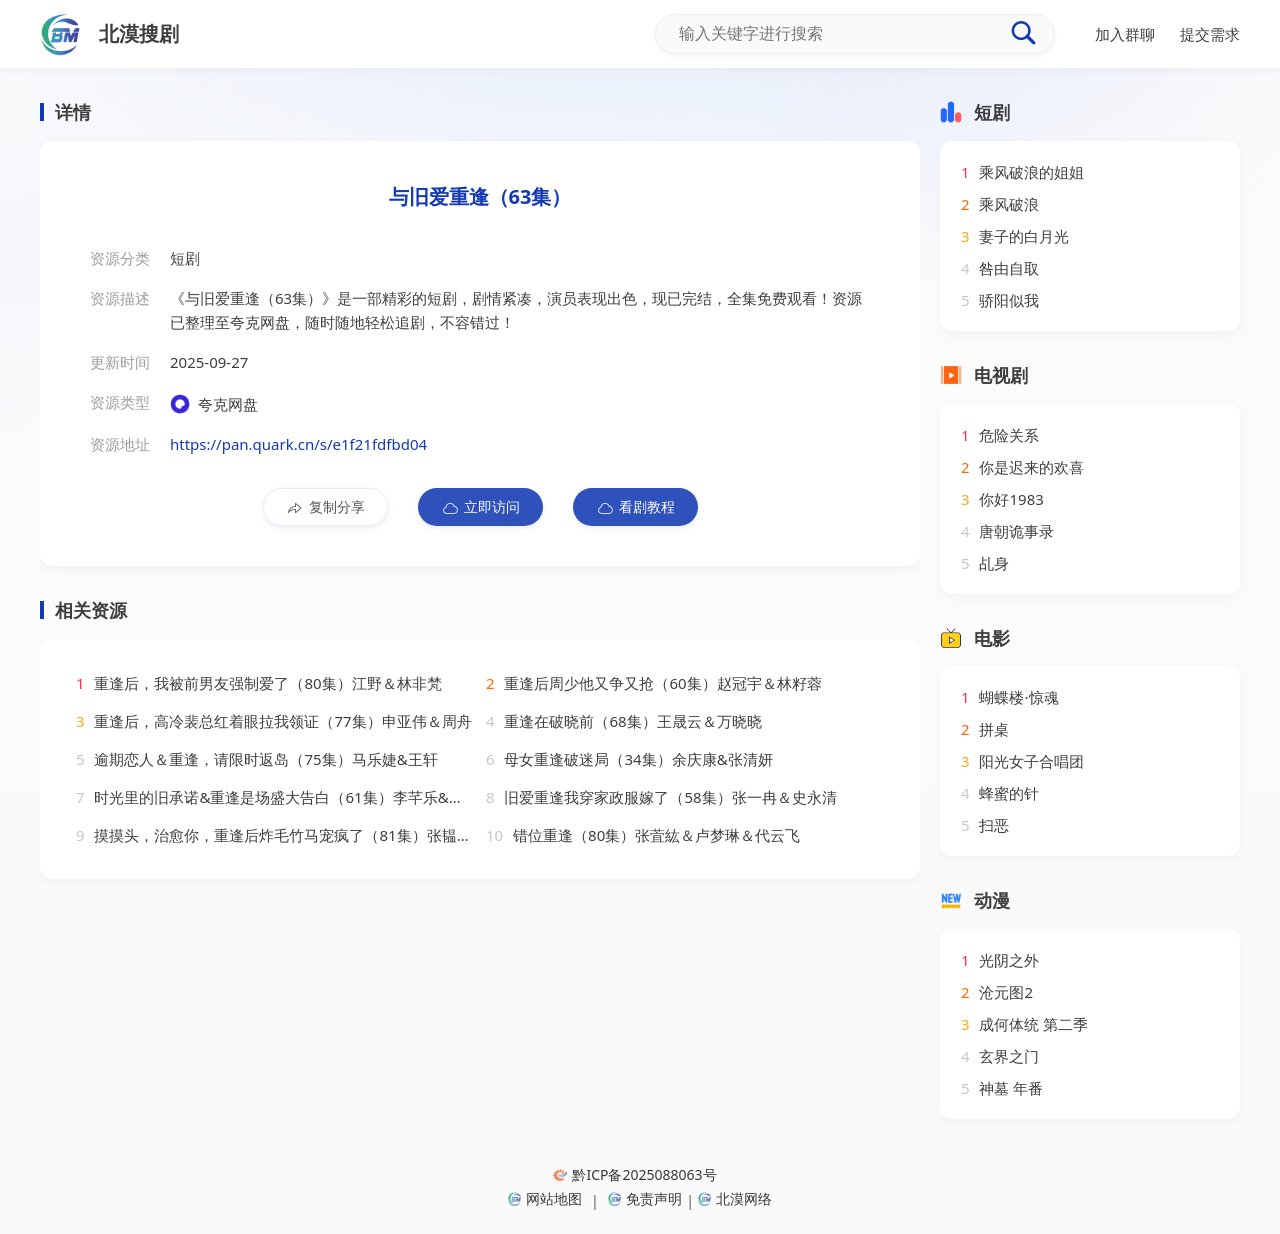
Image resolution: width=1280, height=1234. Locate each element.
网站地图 (545, 1198)
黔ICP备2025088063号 (634, 1174)
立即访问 (480, 507)
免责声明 (645, 1198)
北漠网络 (735, 1198)
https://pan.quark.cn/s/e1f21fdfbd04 (298, 444)
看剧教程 (635, 507)
